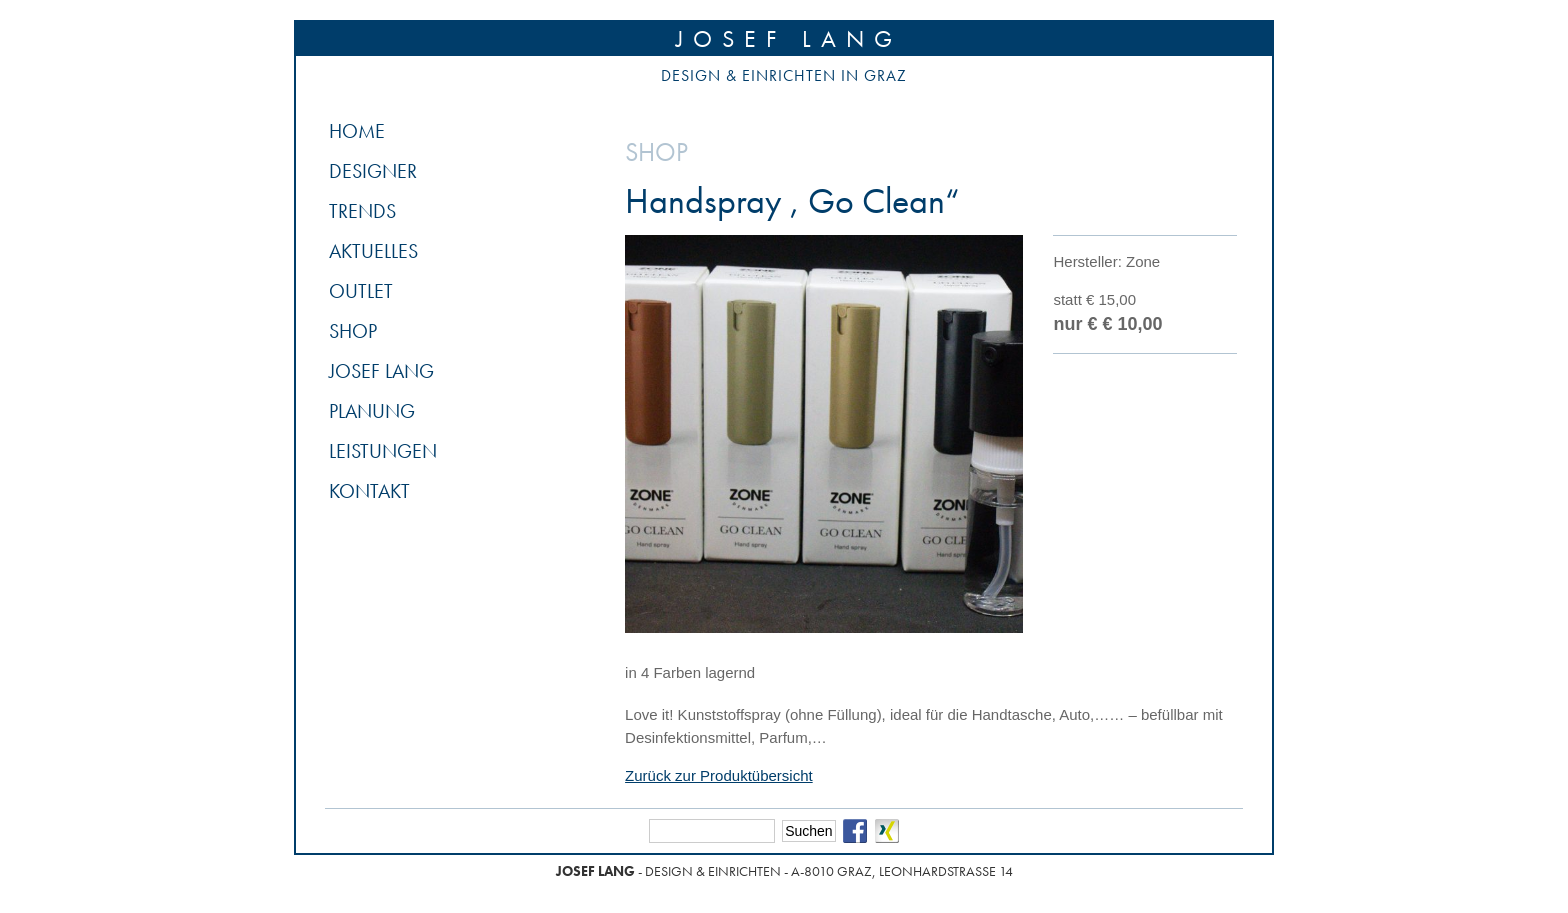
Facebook (855, 831)
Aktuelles (373, 251)
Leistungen (383, 451)
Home (357, 131)
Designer (373, 171)
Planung (372, 411)
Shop (353, 331)
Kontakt (369, 491)
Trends (362, 211)
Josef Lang (789, 38)
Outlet (361, 291)
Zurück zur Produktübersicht (719, 775)
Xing (887, 831)
